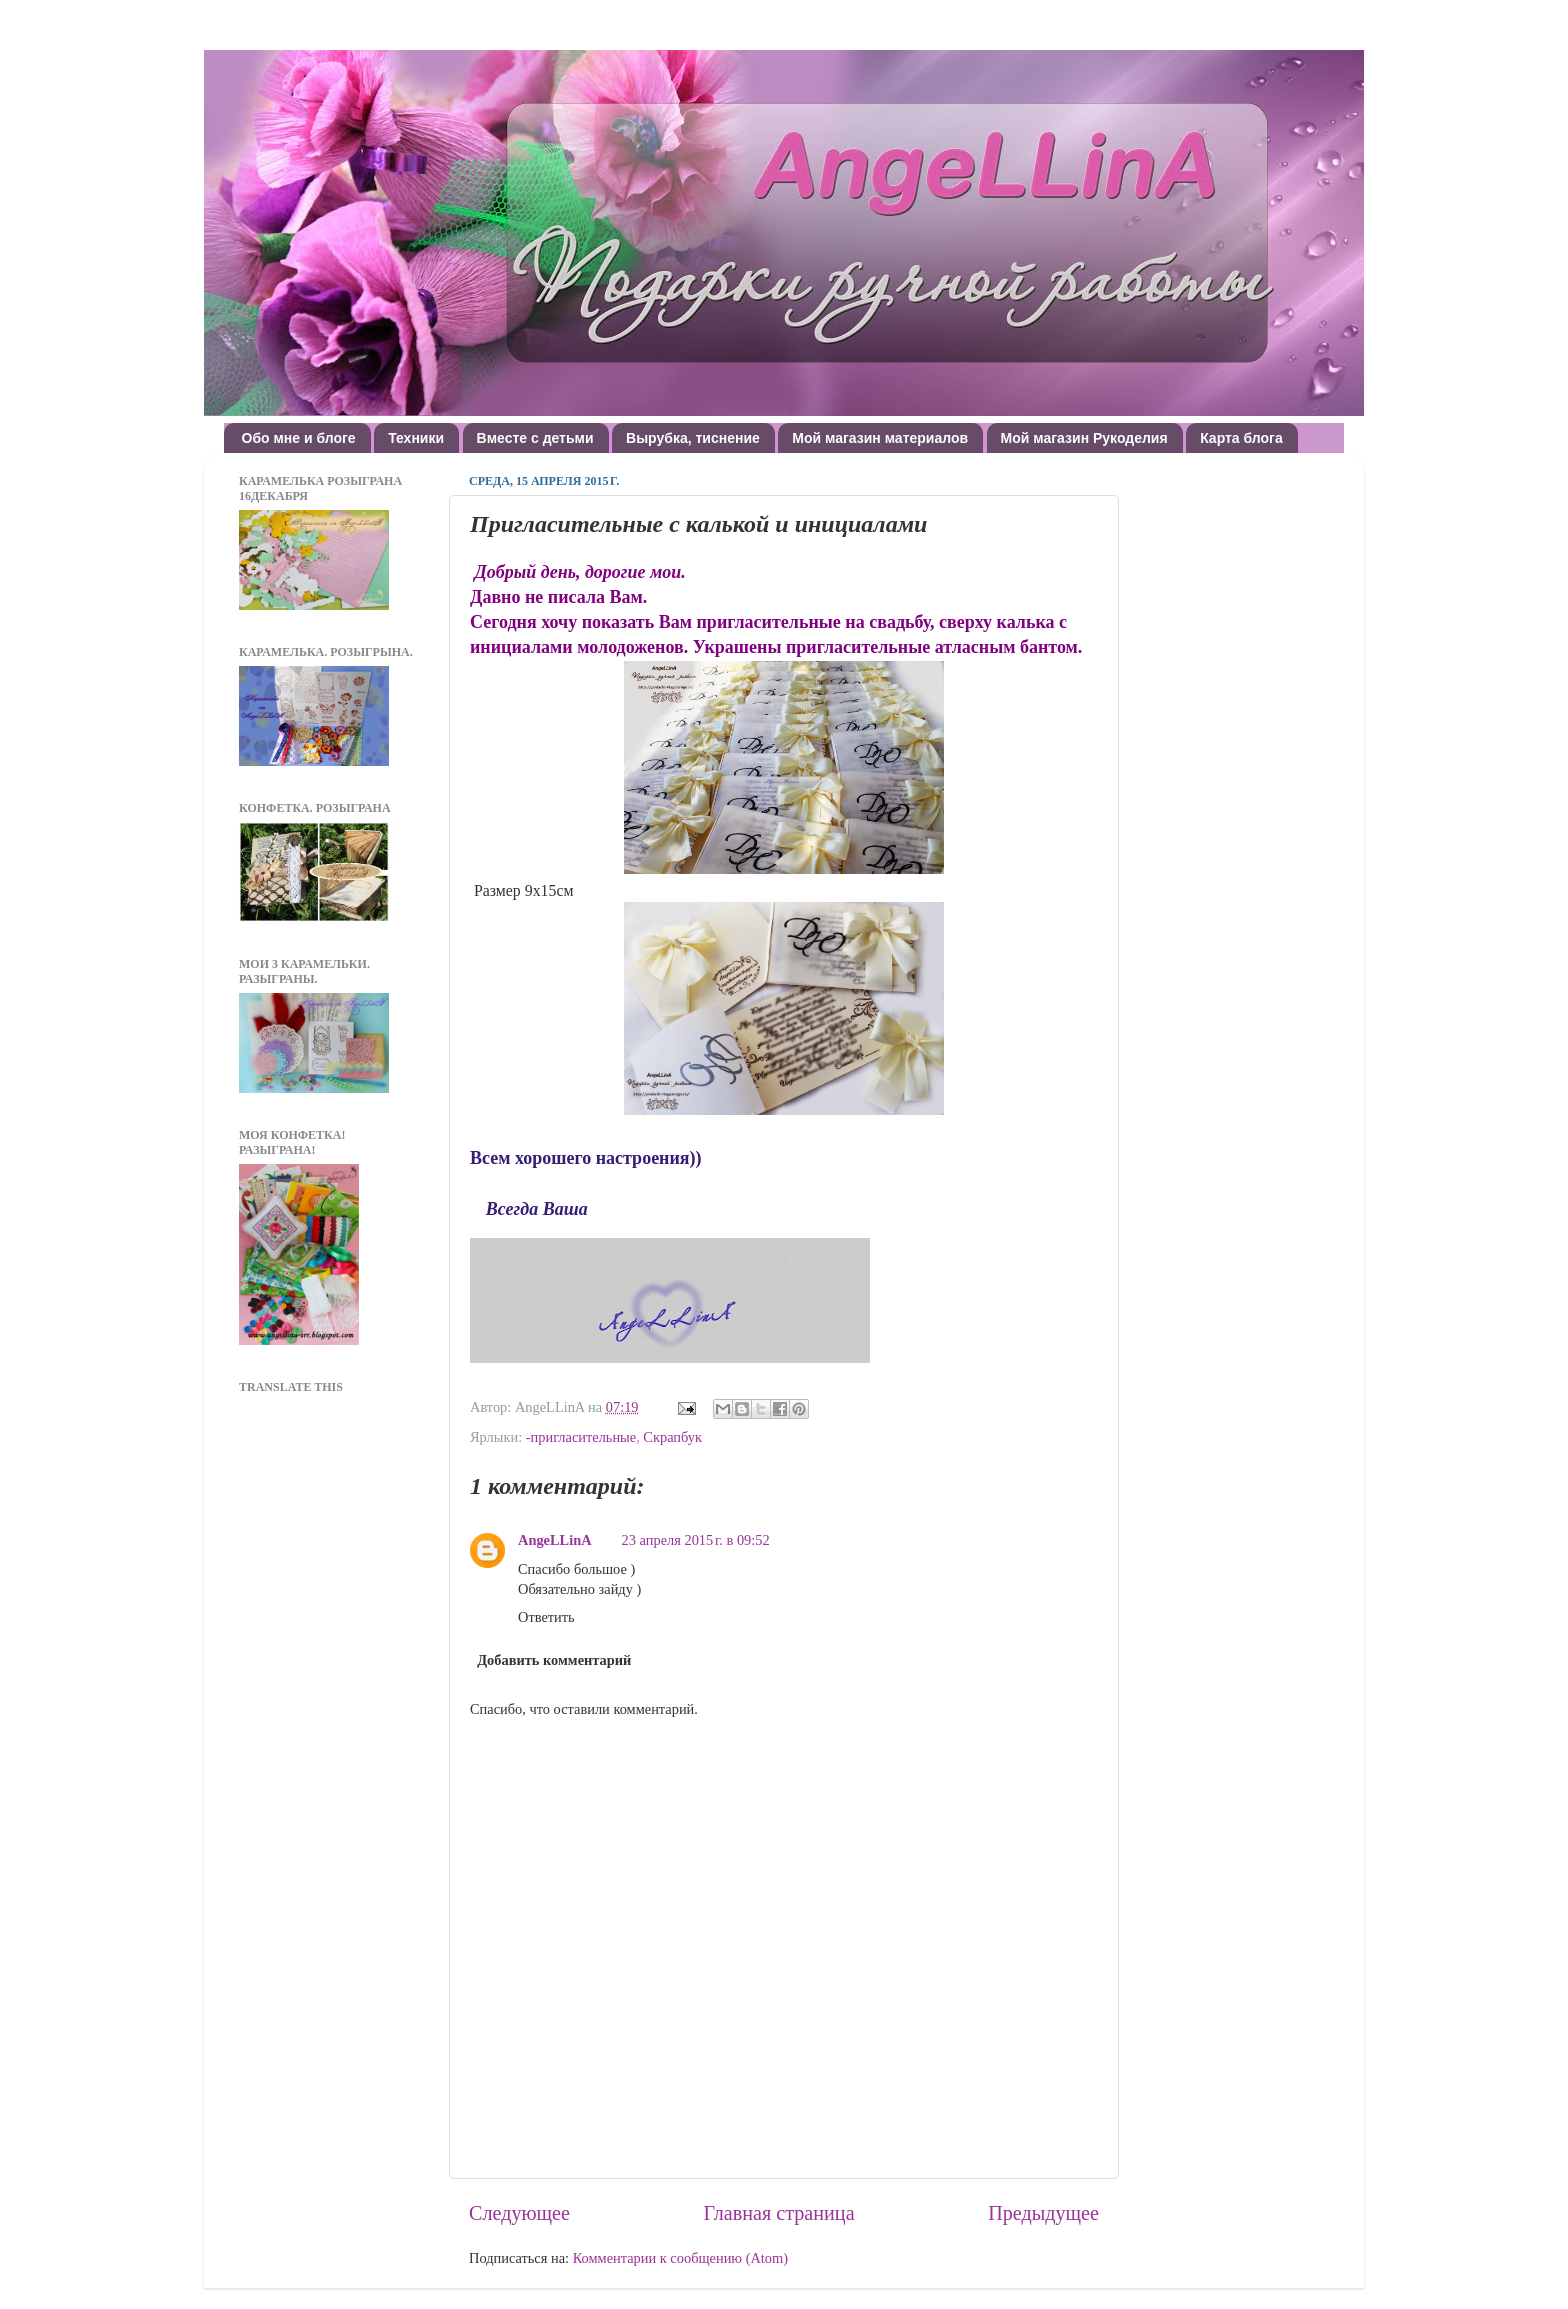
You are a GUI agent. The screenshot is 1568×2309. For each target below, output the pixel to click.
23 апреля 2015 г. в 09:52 (696, 1540)
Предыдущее (1043, 2213)
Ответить (546, 1617)
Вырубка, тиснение (693, 438)
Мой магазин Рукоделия (1084, 438)
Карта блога (1241, 438)
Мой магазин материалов (880, 438)
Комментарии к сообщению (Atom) (680, 2258)
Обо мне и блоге (299, 438)
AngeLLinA (555, 1540)
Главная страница (779, 2213)
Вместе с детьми (535, 438)
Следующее (519, 2213)
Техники (416, 438)
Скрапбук (672, 1437)
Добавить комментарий (554, 1660)
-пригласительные (581, 1437)
